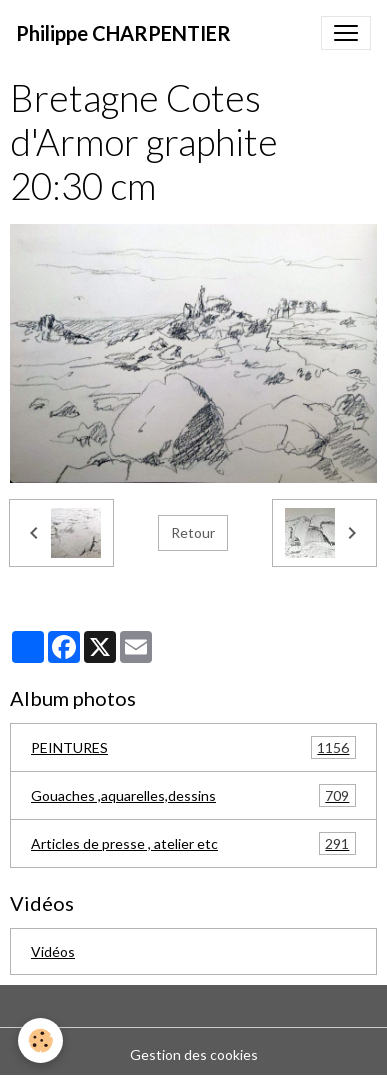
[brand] (123, 33)
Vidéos (53, 951)
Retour (193, 532)
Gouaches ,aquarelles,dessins (193, 795)
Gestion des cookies (194, 1054)
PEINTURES (193, 747)
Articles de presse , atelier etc (193, 843)
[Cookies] (40, 1040)
